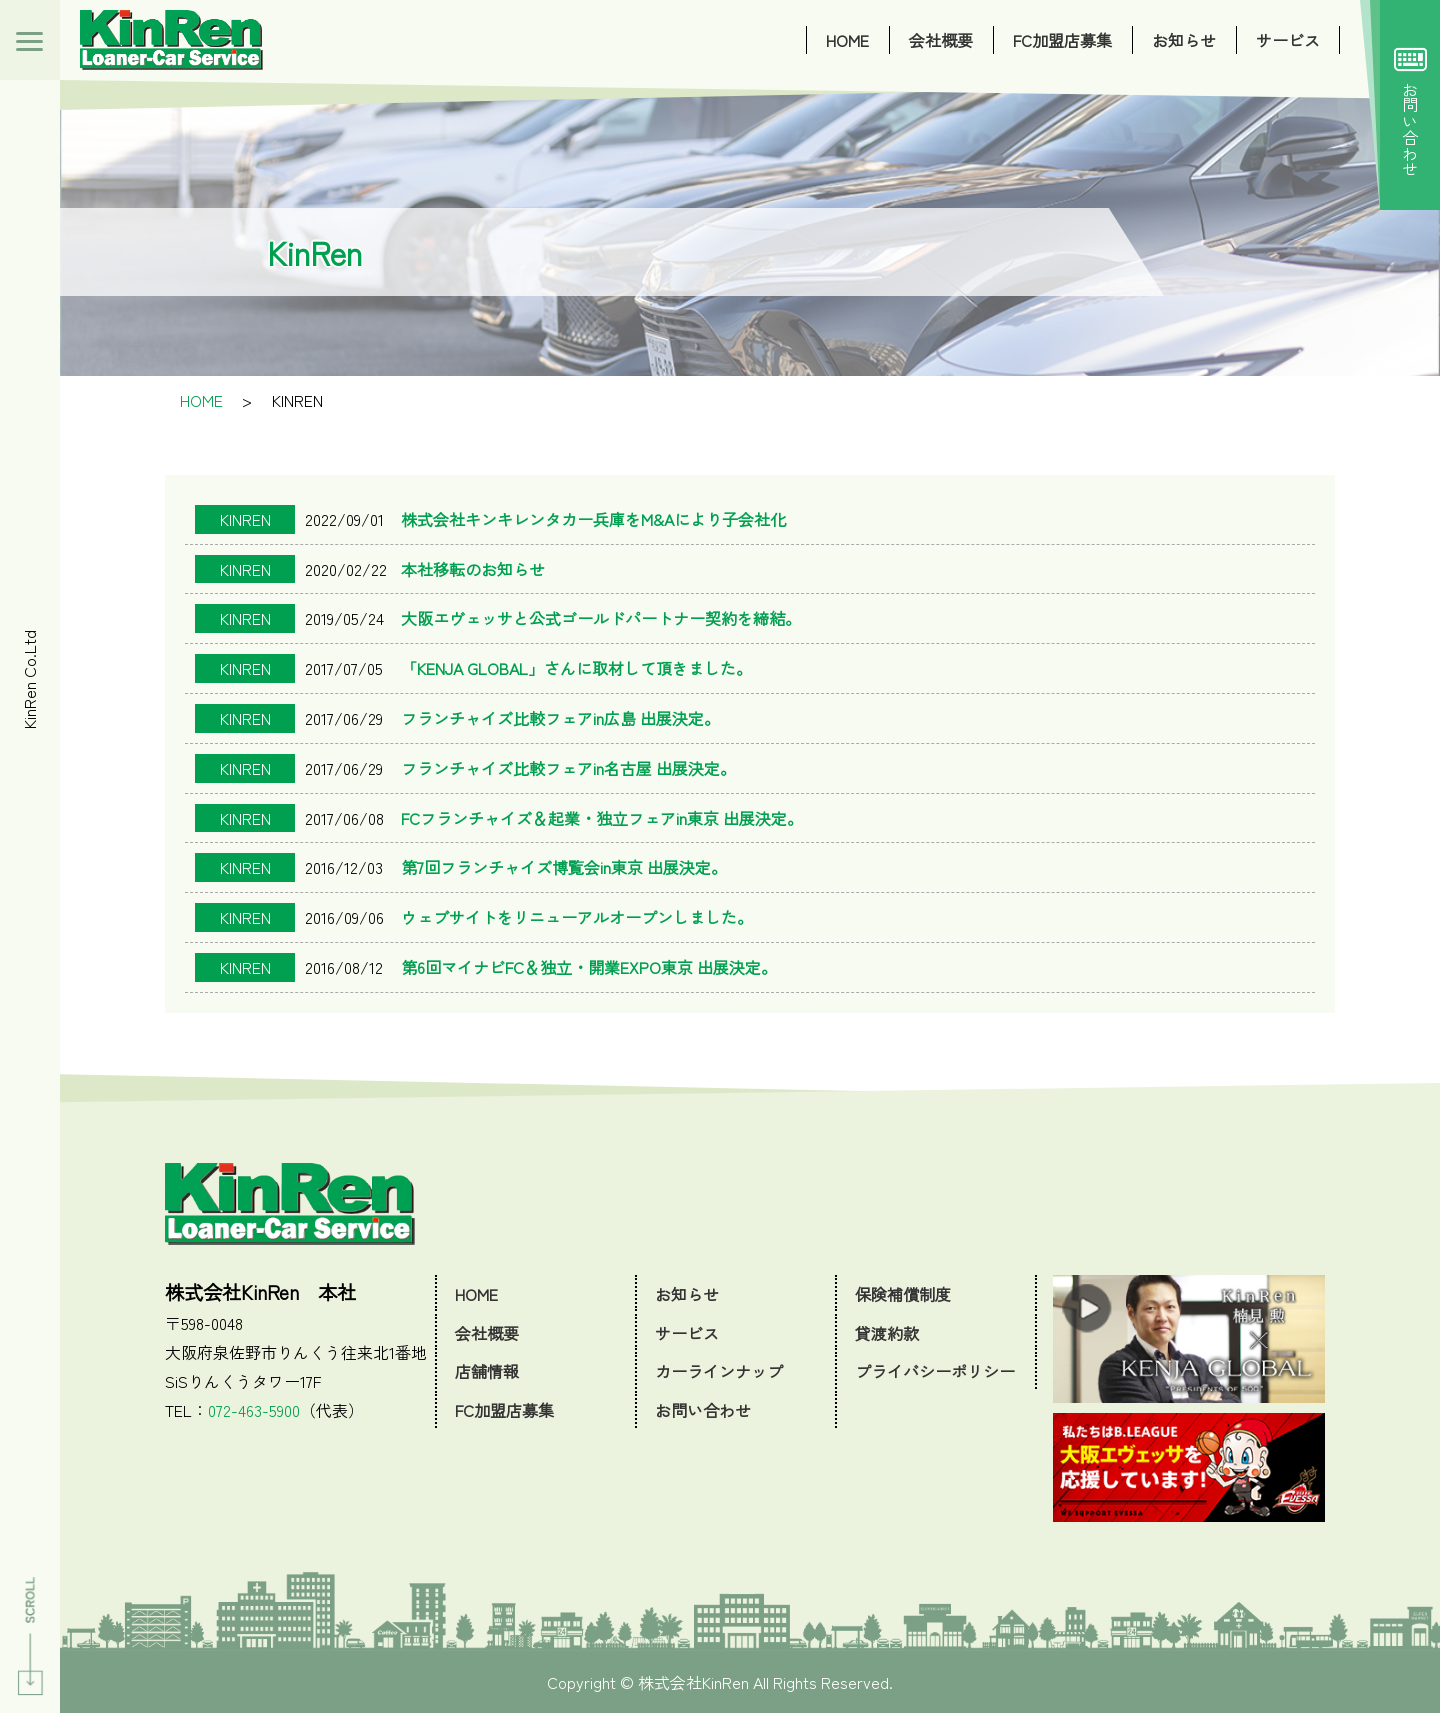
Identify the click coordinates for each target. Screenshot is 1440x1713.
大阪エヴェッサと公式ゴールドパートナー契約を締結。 (601, 618)
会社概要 (941, 40)
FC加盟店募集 (1062, 40)
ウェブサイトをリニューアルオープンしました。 (577, 917)
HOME (847, 40)
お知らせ (1184, 40)
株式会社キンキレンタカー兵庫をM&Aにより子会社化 (593, 519)
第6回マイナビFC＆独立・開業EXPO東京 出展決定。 (589, 967)
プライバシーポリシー (935, 1371)
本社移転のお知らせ (473, 569)
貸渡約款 (887, 1333)
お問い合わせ (1410, 105)
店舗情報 (487, 1371)
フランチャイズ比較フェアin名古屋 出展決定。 (568, 768)
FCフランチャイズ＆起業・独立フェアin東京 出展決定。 (602, 818)
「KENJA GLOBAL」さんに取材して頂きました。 (576, 668)
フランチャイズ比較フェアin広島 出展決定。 (560, 718)
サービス (1288, 40)
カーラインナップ (719, 1371)
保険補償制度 (903, 1294)
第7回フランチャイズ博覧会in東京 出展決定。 (564, 867)
